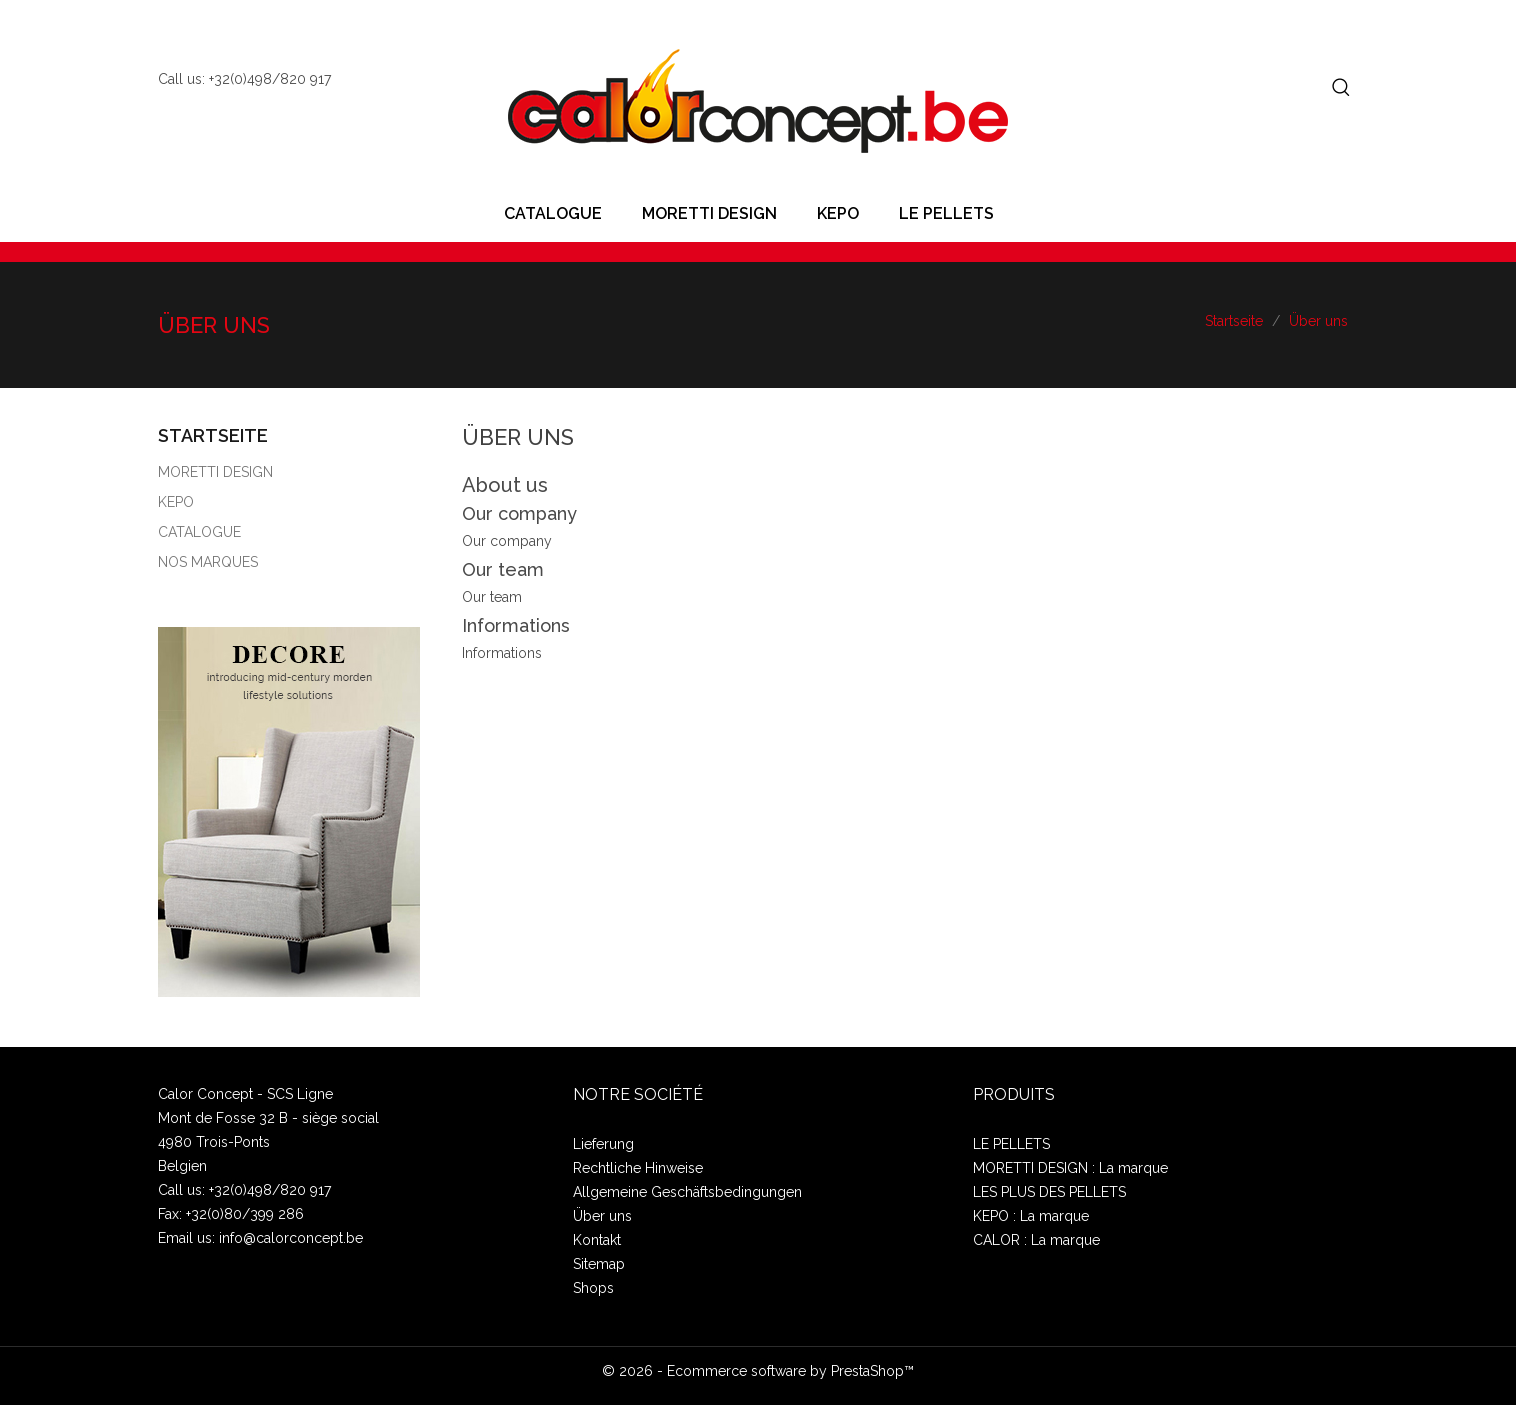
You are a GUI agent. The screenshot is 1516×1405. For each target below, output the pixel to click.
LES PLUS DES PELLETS (1049, 1192)
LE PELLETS (946, 213)
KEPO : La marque (1031, 1216)
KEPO (838, 213)
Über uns (602, 1216)
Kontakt (597, 1240)
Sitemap (599, 1264)
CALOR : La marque (1036, 1240)
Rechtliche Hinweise (638, 1168)
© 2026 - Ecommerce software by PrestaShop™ (758, 1371)
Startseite (213, 435)
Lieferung (603, 1144)
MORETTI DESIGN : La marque (1070, 1168)
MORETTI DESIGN (709, 213)
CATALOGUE (553, 213)
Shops (593, 1288)
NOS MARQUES (208, 562)
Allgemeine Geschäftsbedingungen (687, 1192)
